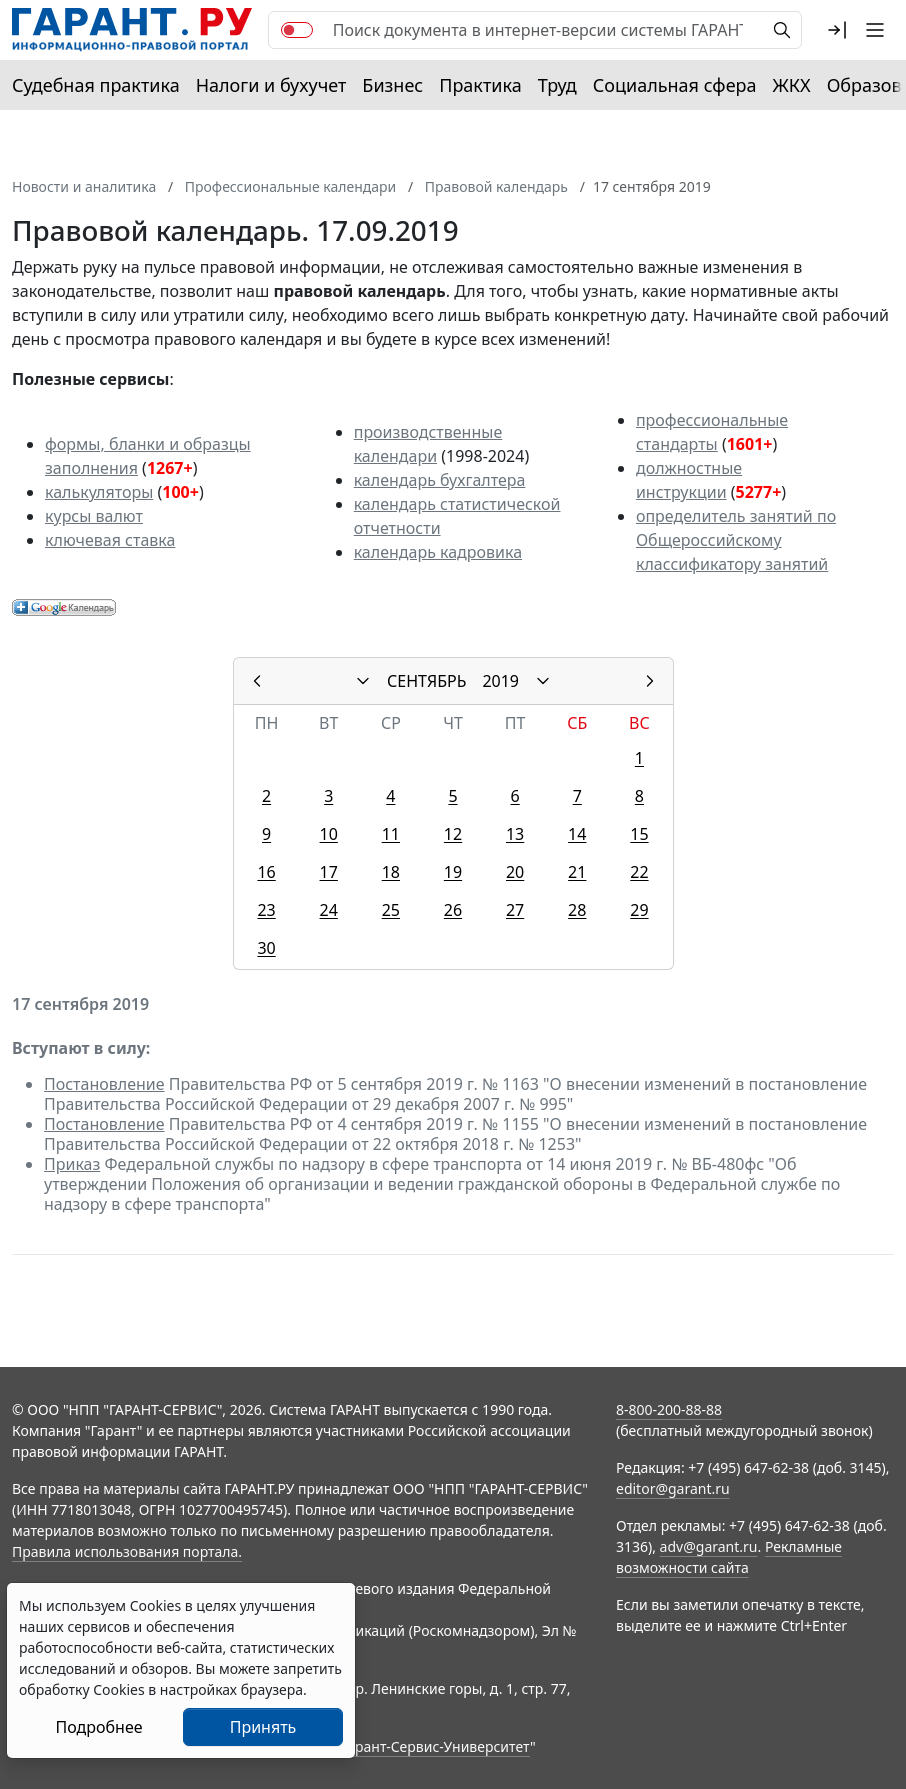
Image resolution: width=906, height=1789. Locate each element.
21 (577, 872)
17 (329, 872)
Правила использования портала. (127, 1551)
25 (391, 910)
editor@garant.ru (673, 1488)
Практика (480, 85)
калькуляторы (99, 492)
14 (577, 834)
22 (639, 872)
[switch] (297, 30)
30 (266, 948)
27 (515, 910)
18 (391, 872)
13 (515, 834)
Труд (557, 85)
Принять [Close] (263, 1727)
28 (577, 910)
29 (639, 910)
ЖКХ (792, 85)
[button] (837, 30)
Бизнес (392, 85)
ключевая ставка (110, 540)
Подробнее (98, 1727)
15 (639, 834)
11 (391, 834)
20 (515, 872)
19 (453, 872)
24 (329, 910)
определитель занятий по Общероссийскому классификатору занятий (736, 540)
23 (266, 910)
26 (453, 910)
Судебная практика (96, 85)
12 (453, 834)
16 (266, 872)
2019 (500, 681)
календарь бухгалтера (440, 480)
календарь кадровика (438, 552)
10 (329, 834)
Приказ (72, 1164)
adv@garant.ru (709, 1546)
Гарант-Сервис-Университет (435, 1746)
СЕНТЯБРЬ (426, 681)
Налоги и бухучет (271, 85)
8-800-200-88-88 (669, 1409)
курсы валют (94, 516)
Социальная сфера (675, 85)
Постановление (104, 1084)
